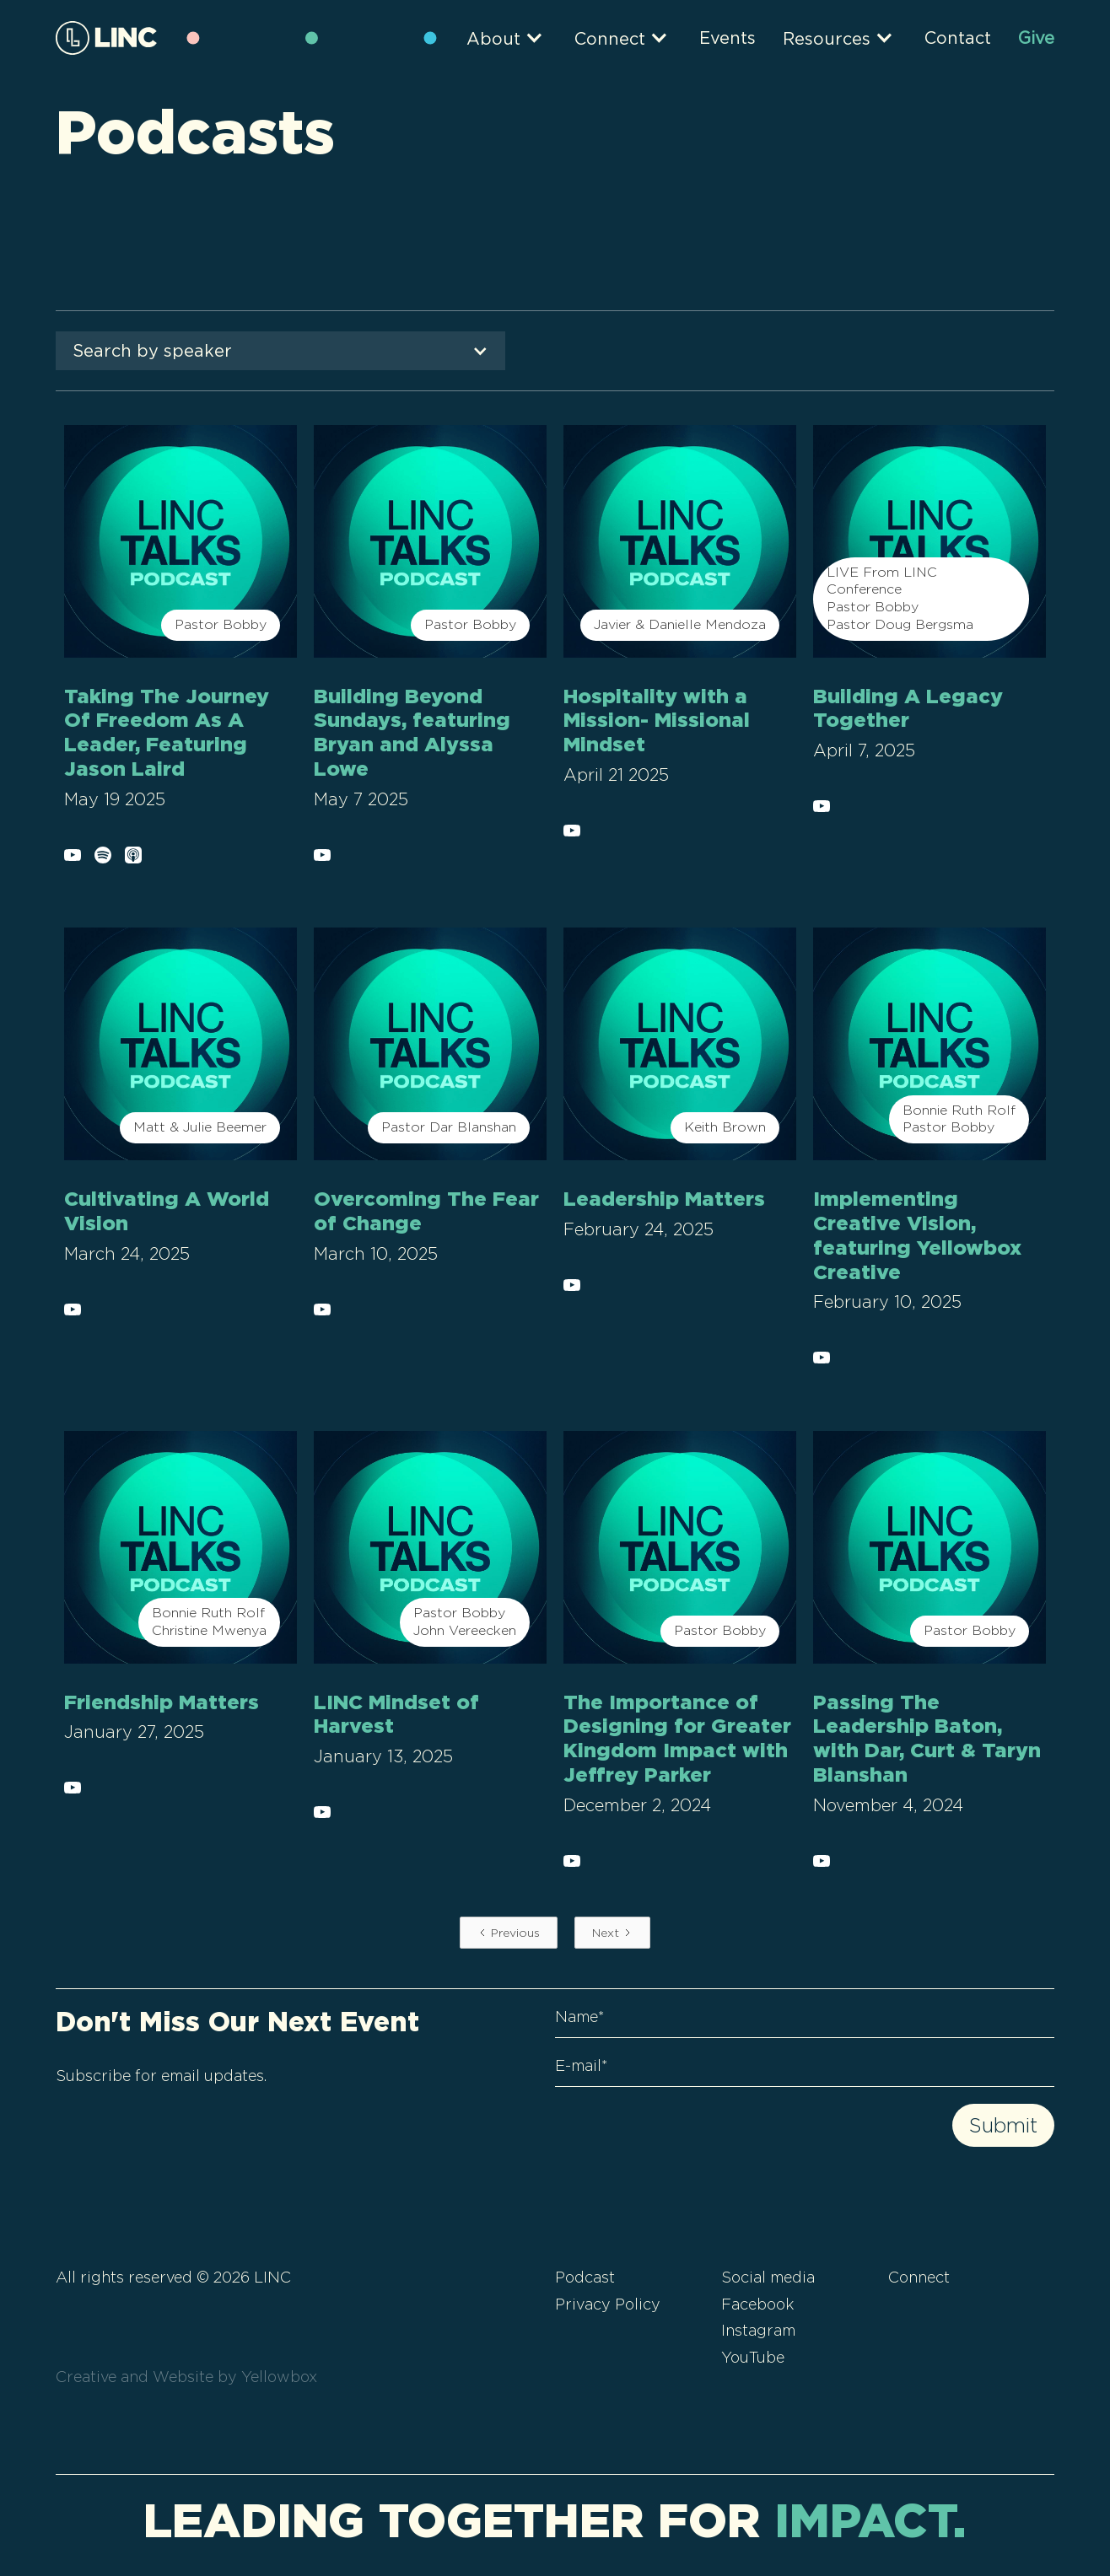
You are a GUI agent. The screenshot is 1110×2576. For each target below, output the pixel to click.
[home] (106, 37)
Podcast (585, 2277)
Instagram (758, 2330)
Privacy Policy (607, 2304)
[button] (513, 37)
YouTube (752, 2357)
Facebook (758, 2304)
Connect (919, 2277)
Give (1036, 38)
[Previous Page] (509, 1933)
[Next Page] (612, 1933)
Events (727, 38)
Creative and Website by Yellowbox (186, 2376)
